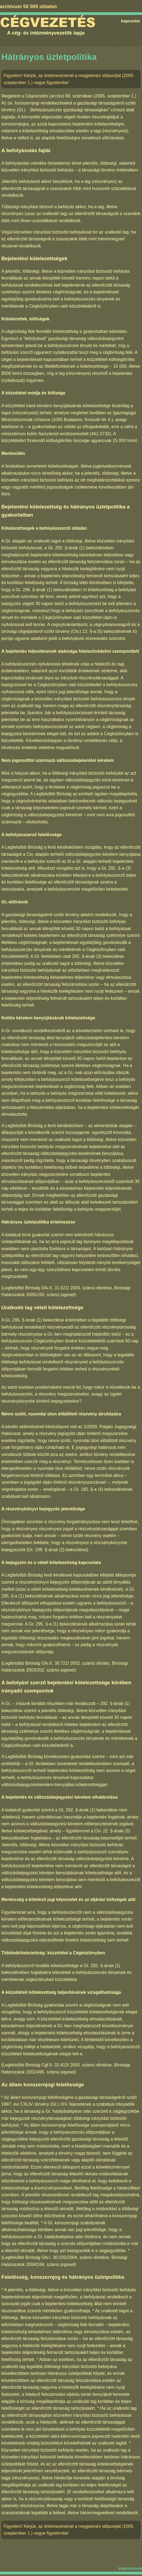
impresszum (130, 2568)
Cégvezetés (47, 22)
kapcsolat (130, 21)
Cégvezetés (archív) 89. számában (58, 96)
